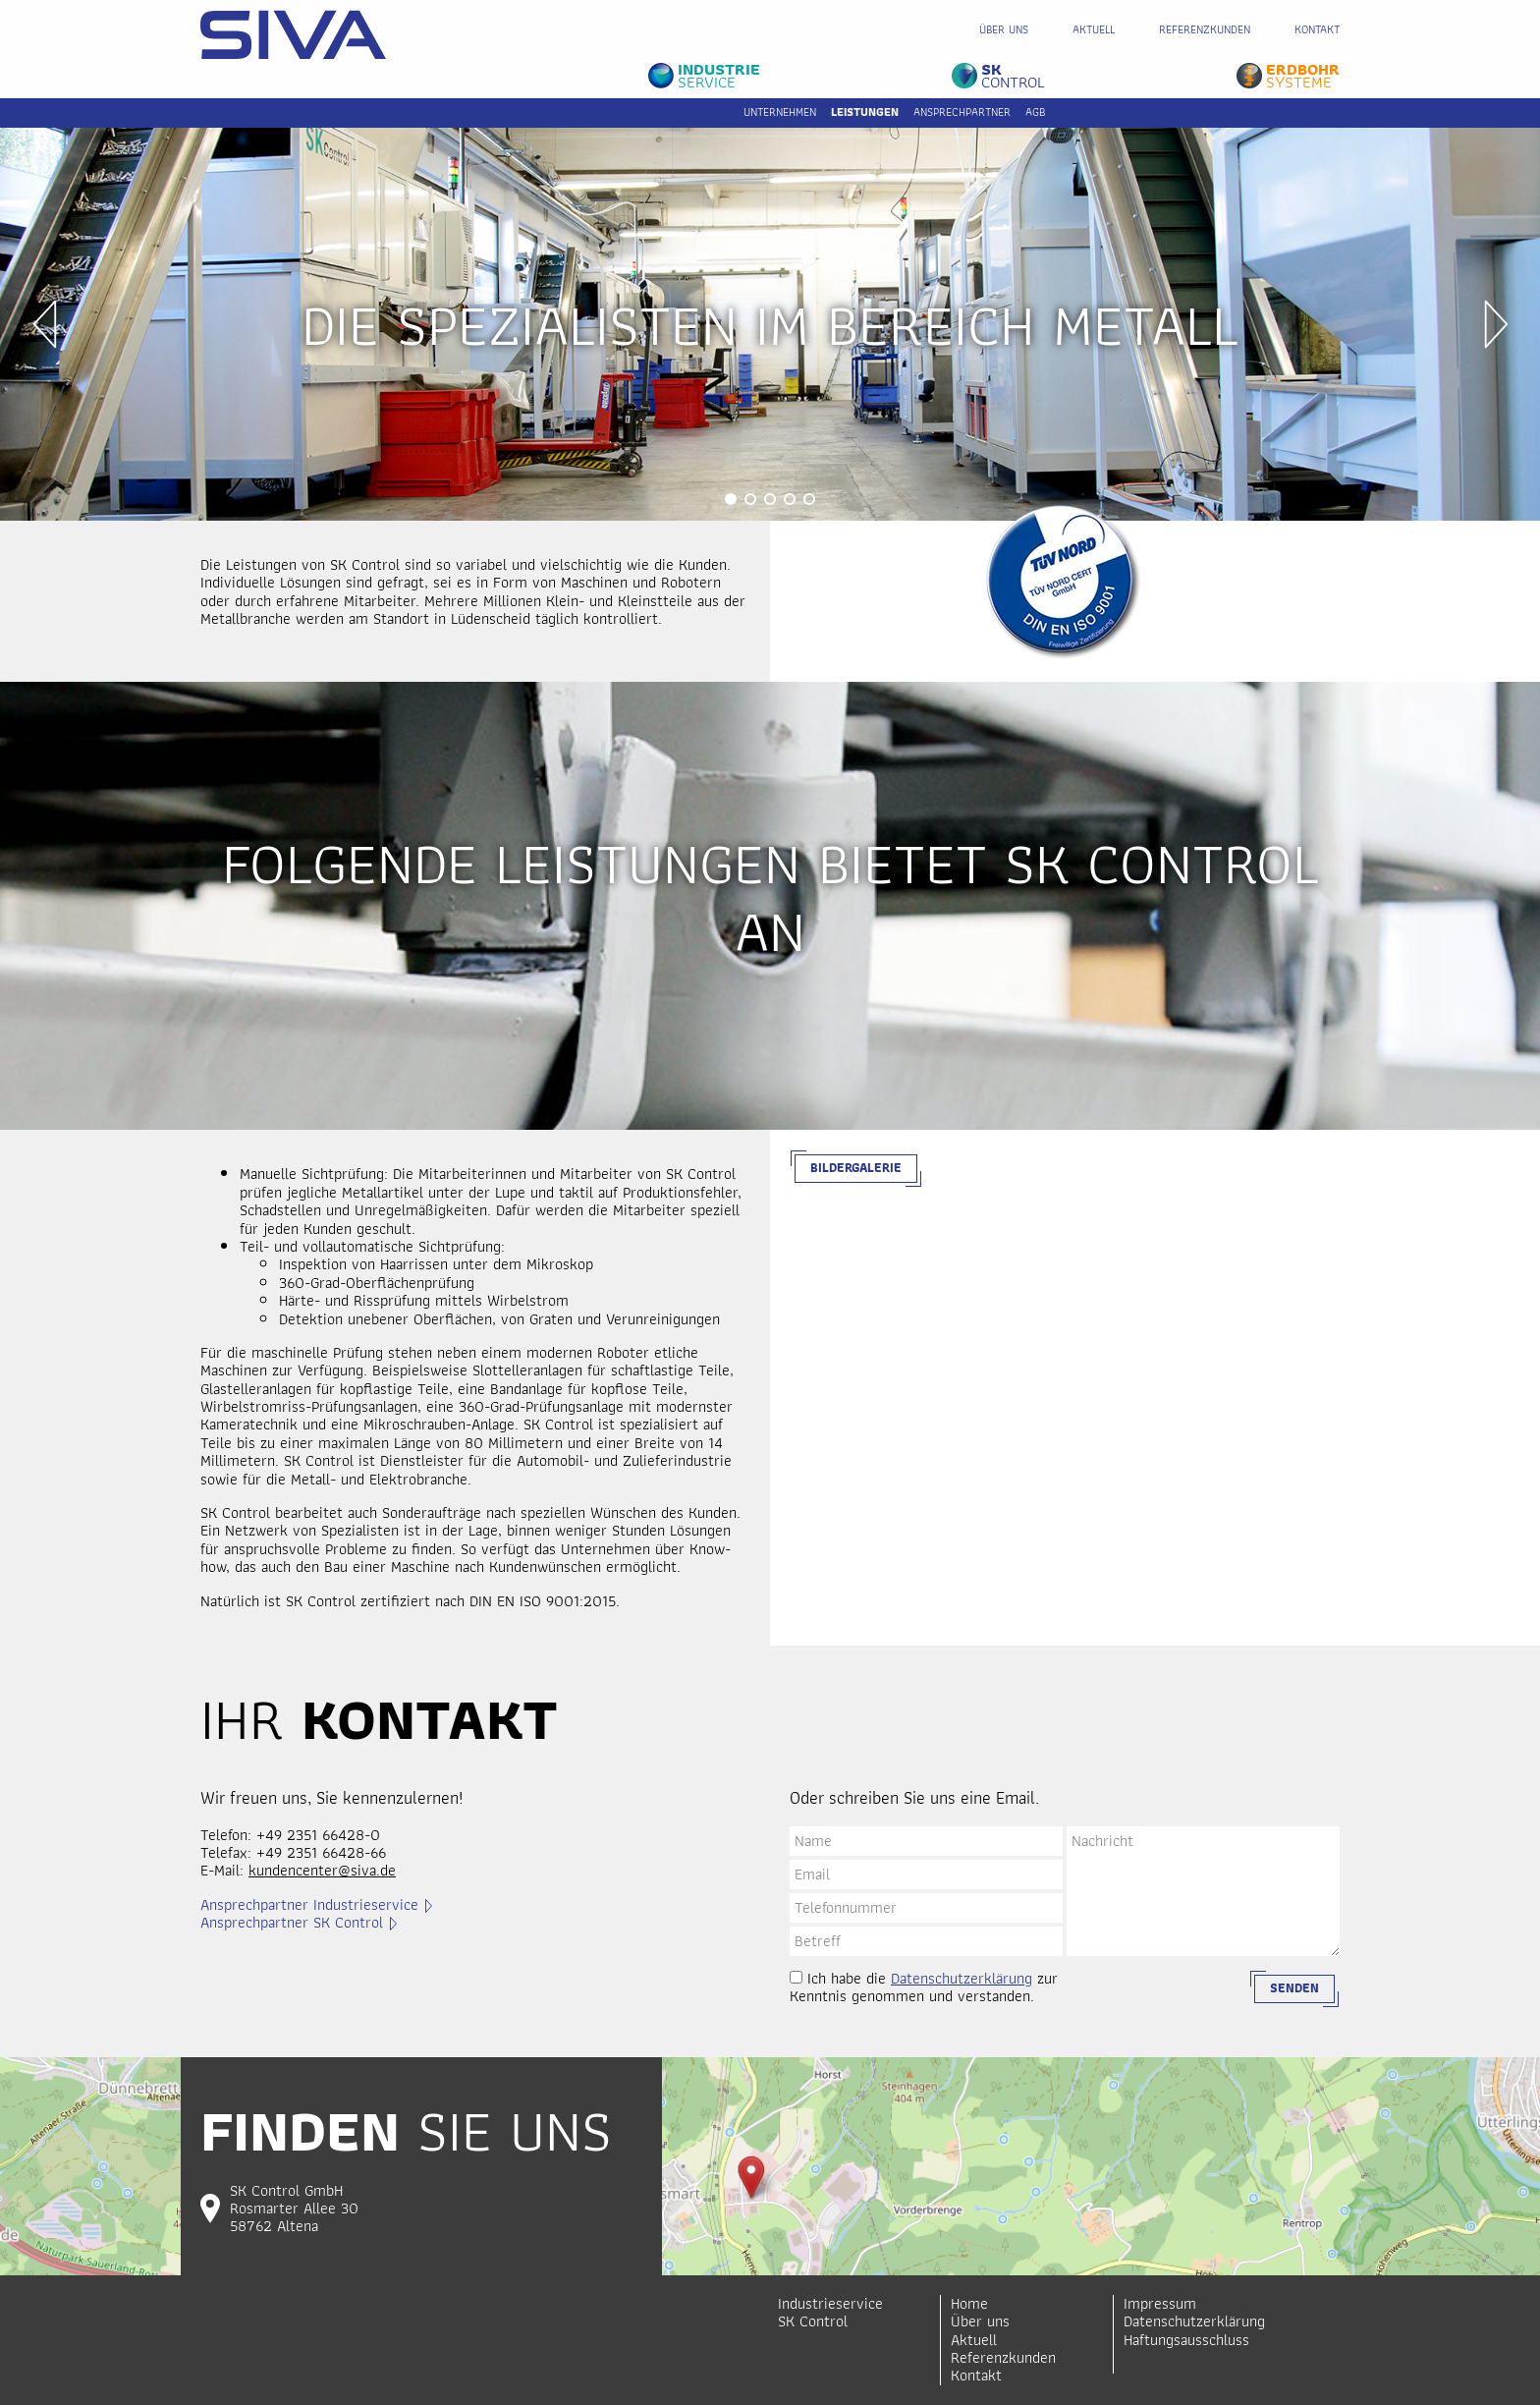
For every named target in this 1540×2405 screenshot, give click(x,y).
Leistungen (865, 111)
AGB (1035, 111)
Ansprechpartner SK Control (291, 1922)
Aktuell (1093, 29)
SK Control (813, 2321)
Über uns (1003, 29)
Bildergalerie (856, 1167)
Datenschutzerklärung (961, 1978)
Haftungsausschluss (1186, 2339)
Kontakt (1317, 29)
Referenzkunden (1204, 29)
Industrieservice (830, 2303)
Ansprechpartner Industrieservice (309, 1905)
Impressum (1160, 2303)
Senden (1294, 1988)
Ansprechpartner (962, 111)
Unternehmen (779, 111)
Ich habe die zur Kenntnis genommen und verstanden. (924, 1988)
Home (969, 2303)
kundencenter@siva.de (322, 1870)
